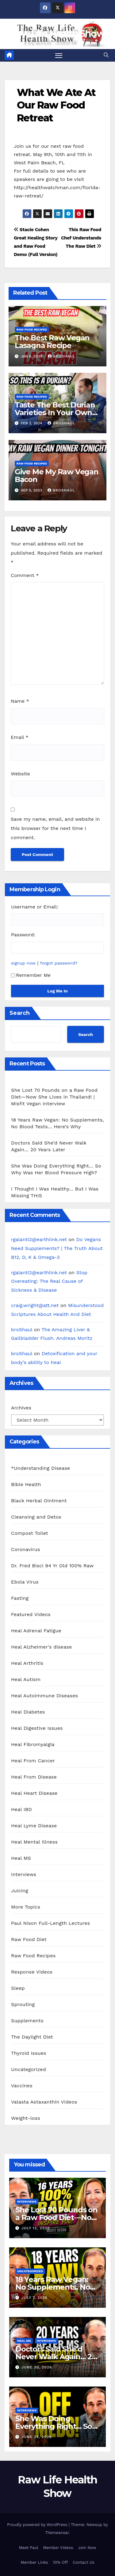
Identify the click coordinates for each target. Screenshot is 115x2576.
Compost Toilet (29, 1533)
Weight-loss (25, 2118)
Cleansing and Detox (36, 1517)
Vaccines (22, 2086)
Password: (23, 935)
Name (20, 701)
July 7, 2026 (34, 2297)
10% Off (60, 2562)
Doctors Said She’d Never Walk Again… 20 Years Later (55, 2357)
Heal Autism (25, 1679)
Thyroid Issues (28, 2053)
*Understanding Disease (40, 1468)
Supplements (27, 2021)
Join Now (87, 2547)
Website (20, 774)
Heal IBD (21, 1809)
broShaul (61, 356)
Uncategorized (28, 2069)
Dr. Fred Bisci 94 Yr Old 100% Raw (52, 1566)
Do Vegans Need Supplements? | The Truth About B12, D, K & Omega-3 (57, 1248)
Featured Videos (31, 1614)
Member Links (34, 2562)
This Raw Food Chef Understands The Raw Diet (81, 238)
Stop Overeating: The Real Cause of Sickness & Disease (49, 1281)
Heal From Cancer (33, 1761)
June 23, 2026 (36, 2437)
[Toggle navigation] (59, 55)
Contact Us (83, 2562)
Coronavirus (25, 1549)
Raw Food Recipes (32, 329)
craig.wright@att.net (35, 1305)
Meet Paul (28, 2547)
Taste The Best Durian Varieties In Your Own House (55, 412)
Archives (21, 1408)
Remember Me (31, 975)
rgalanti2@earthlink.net (39, 1239)
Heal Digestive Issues (37, 1728)
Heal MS (21, 1858)
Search (20, 1013)
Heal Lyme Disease (34, 1826)
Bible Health (26, 1484)
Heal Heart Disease (34, 1793)
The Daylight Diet (32, 2037)
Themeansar (57, 2532)
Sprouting (23, 2004)
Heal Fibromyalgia (33, 1744)
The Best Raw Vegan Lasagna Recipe (52, 341)
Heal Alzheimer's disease (41, 1647)
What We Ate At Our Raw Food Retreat (56, 105)
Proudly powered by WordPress (38, 2524)
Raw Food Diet (29, 1939)
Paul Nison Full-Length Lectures (50, 1923)
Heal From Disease (34, 1777)
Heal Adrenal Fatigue (36, 1631)
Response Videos (31, 1972)
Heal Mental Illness (34, 1842)
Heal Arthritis (27, 1663)
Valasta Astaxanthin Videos (44, 2102)
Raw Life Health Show (57, 33)
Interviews (23, 1874)
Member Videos (58, 2547)
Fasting (20, 1598)
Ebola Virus (25, 1582)
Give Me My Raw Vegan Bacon (56, 475)
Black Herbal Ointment (39, 1501)
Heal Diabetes (28, 1712)
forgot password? (59, 963)
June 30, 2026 (36, 2367)
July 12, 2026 (35, 2228)
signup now (23, 963)
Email (20, 737)
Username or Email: (34, 907)
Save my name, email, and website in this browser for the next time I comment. (55, 828)
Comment (25, 575)
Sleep (18, 1988)
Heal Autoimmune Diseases (44, 1696)
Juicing (19, 1891)
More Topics (25, 1907)
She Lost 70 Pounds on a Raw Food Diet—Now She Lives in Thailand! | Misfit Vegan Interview (54, 1096)
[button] (106, 55)
